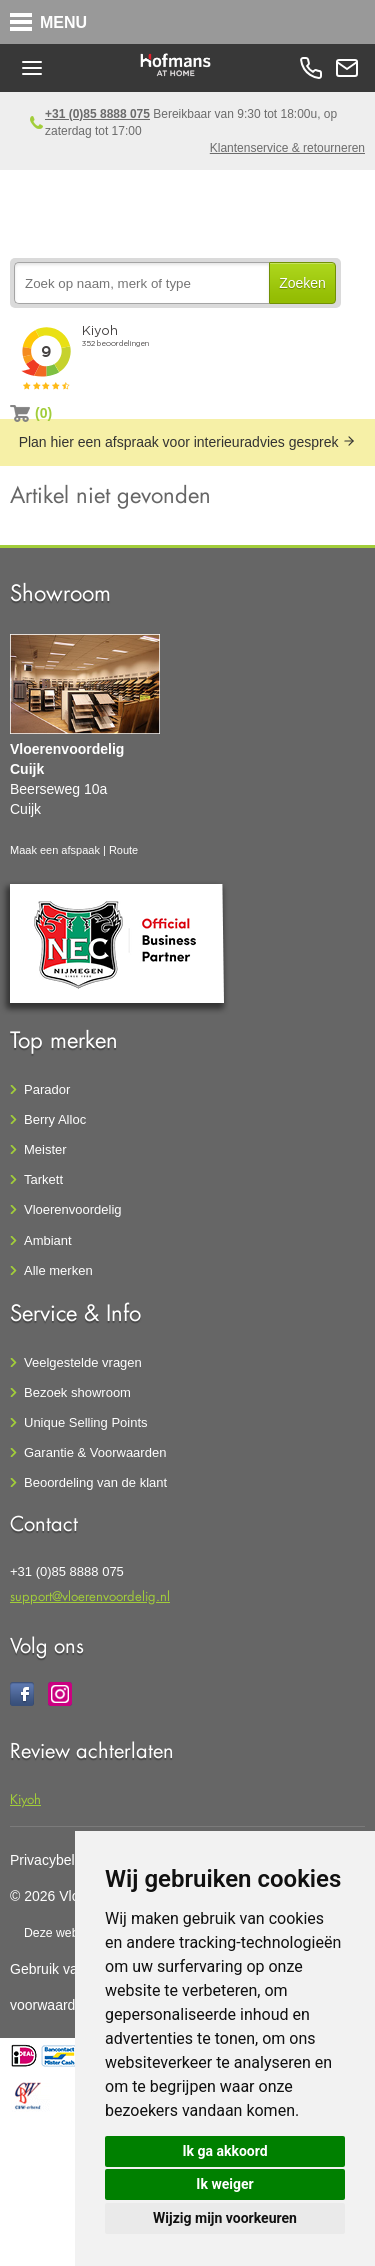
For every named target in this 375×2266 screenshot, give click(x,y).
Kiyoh (25, 1798)
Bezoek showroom (77, 1392)
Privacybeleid (51, 1860)
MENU (63, 22)
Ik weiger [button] (224, 2184)
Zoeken (302, 283)
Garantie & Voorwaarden (95, 1452)
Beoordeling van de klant (95, 1482)
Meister (45, 1149)
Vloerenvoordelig (73, 1209)
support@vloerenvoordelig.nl (90, 1595)
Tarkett (43, 1179)
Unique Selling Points (86, 1422)
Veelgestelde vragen (83, 1362)
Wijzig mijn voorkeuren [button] (225, 2218)
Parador (47, 1089)
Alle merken (58, 1270)
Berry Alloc (55, 1119)
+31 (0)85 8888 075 (97, 114)
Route (123, 850)
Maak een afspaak (55, 850)
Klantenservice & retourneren (287, 148)
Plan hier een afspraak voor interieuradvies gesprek (188, 442)
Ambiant (48, 1240)
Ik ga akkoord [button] (224, 2151)
